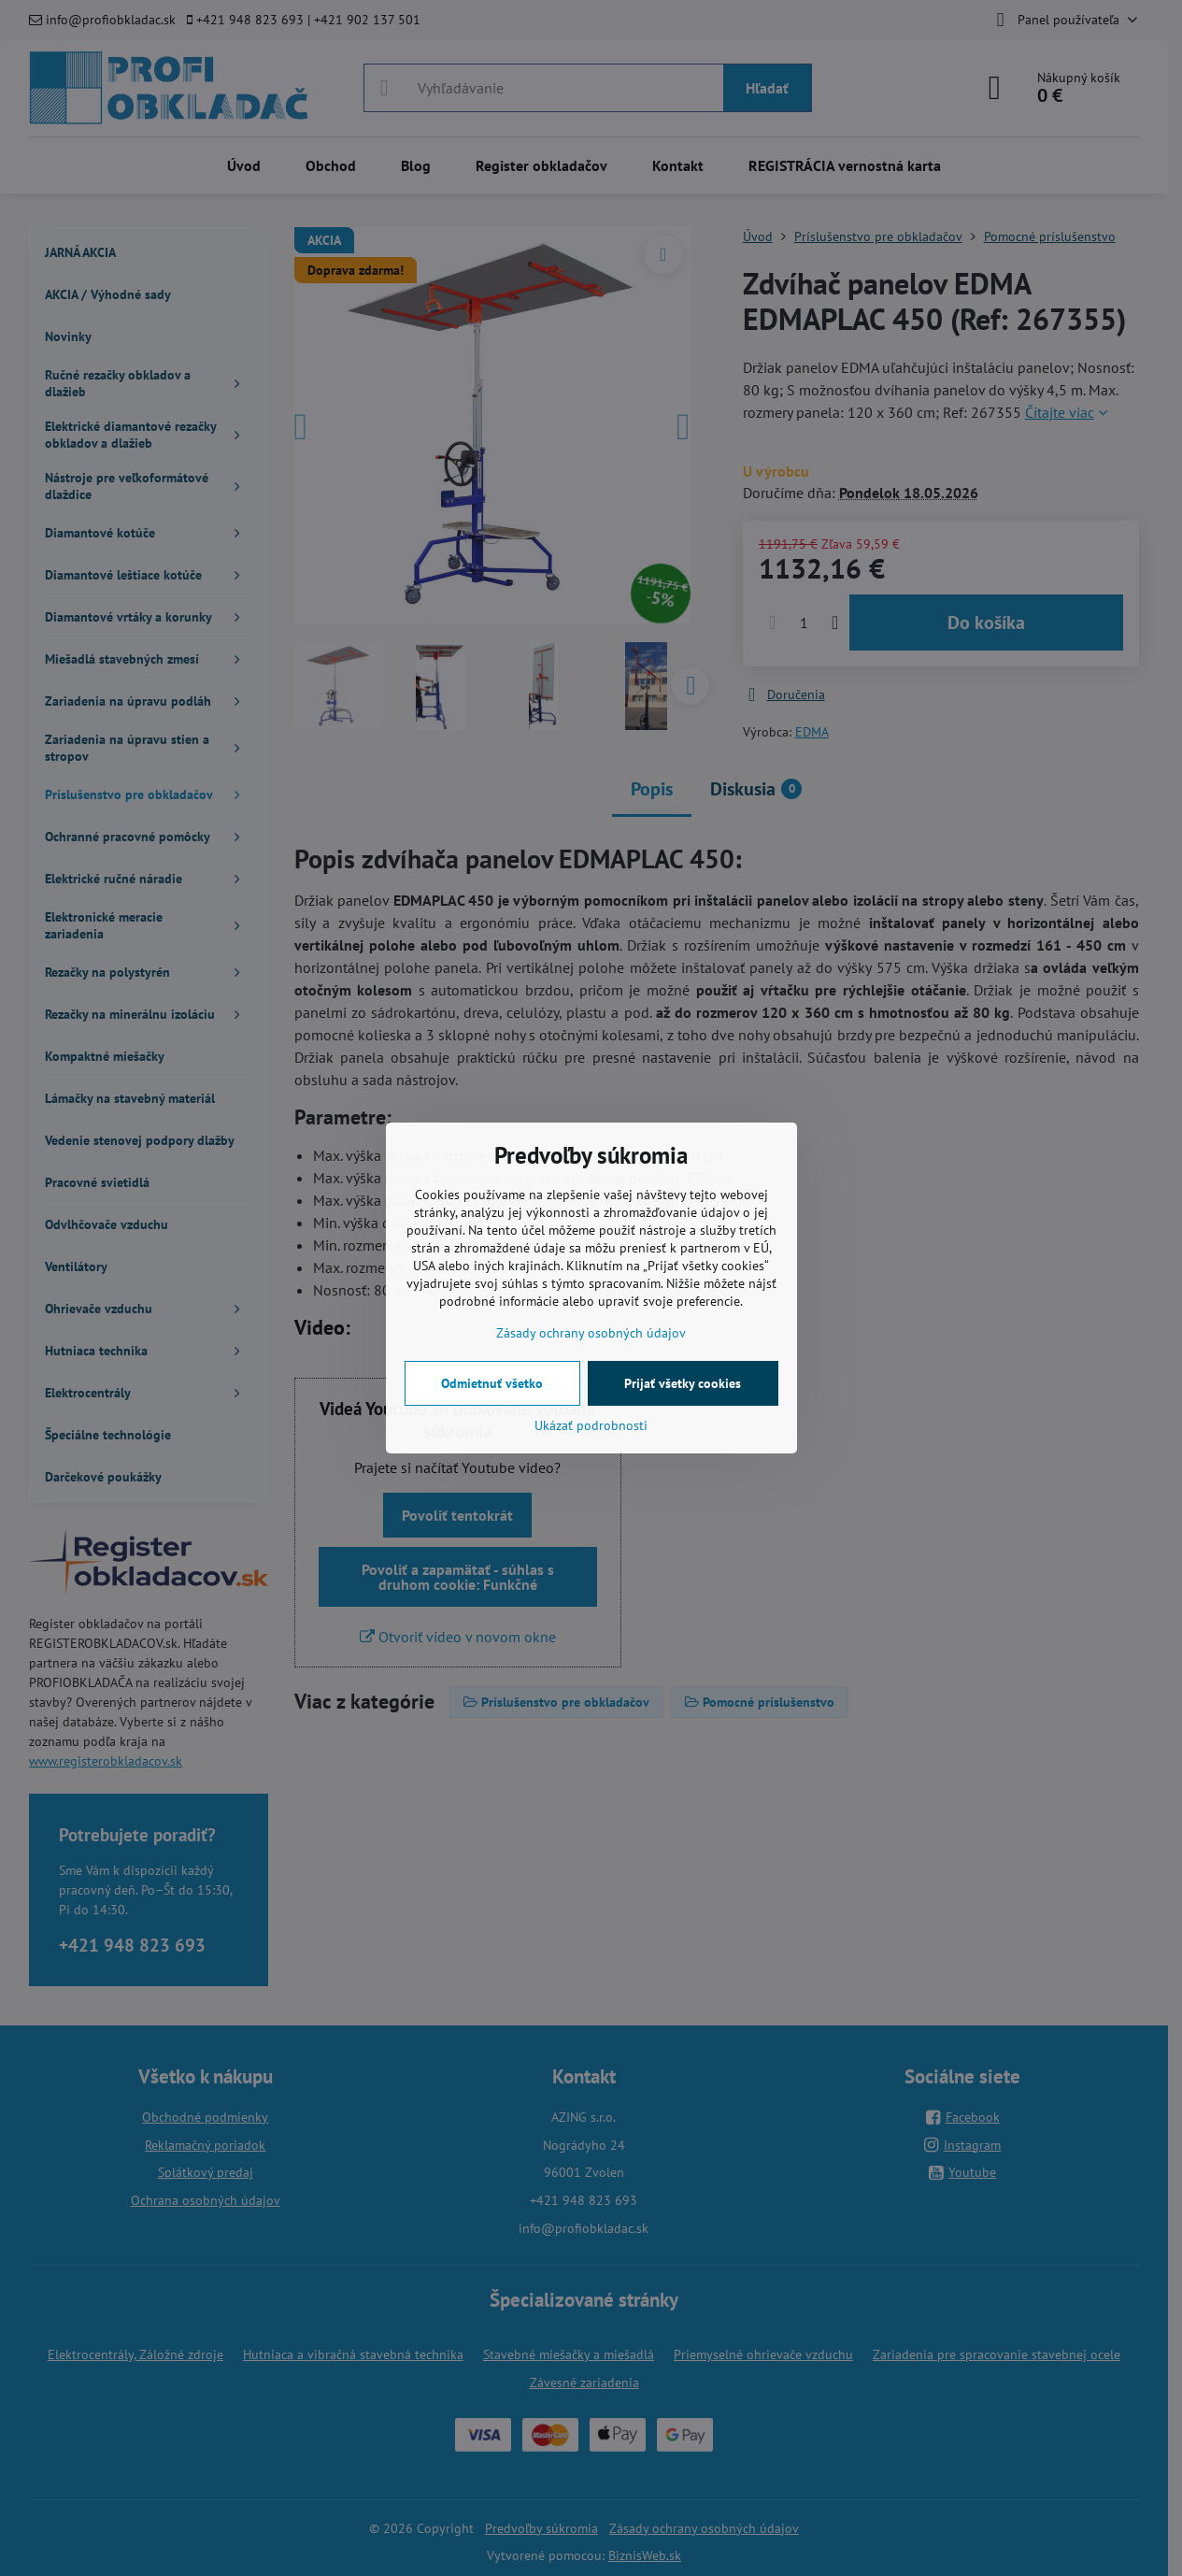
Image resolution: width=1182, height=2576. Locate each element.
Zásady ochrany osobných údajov (591, 1332)
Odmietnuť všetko (492, 1383)
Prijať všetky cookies (682, 1383)
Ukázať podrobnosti (591, 1425)
